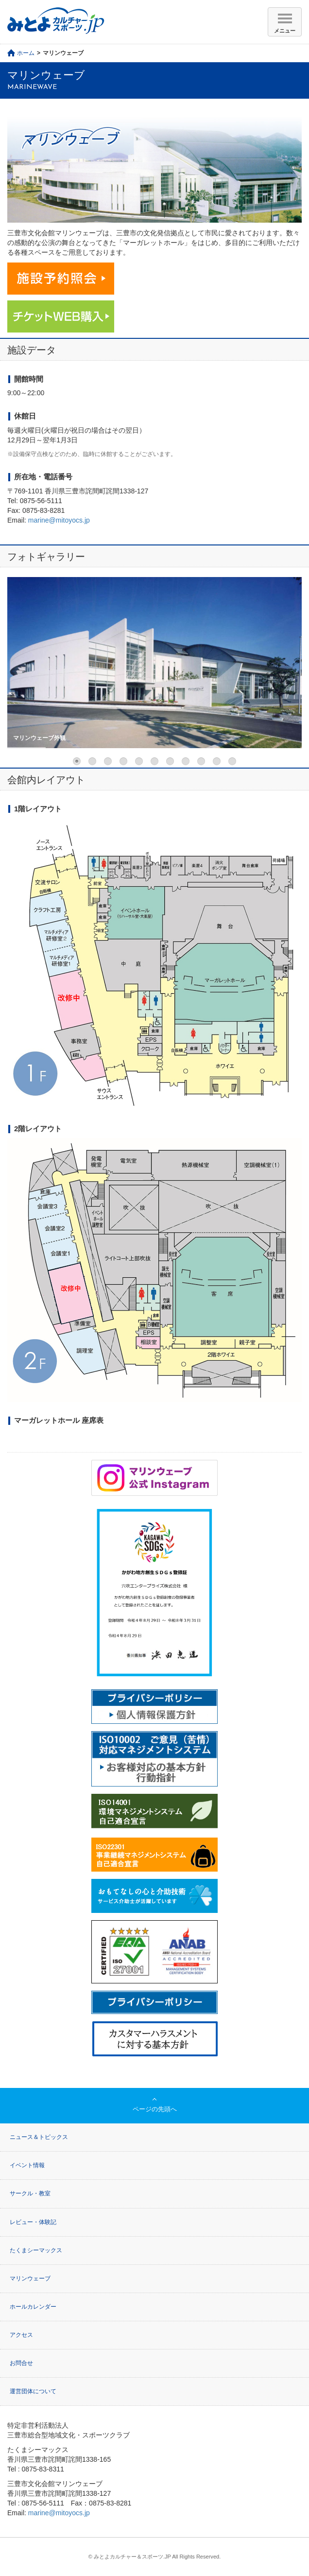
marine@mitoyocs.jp (59, 520)
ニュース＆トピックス (39, 2137)
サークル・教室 (30, 2193)
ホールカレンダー (33, 2306)
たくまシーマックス (36, 2250)
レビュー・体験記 (33, 2222)
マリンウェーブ (30, 2278)
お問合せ (21, 2363)
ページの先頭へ (155, 2109)
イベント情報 (27, 2165)
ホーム (25, 53)
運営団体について (33, 2391)
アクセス (21, 2334)
